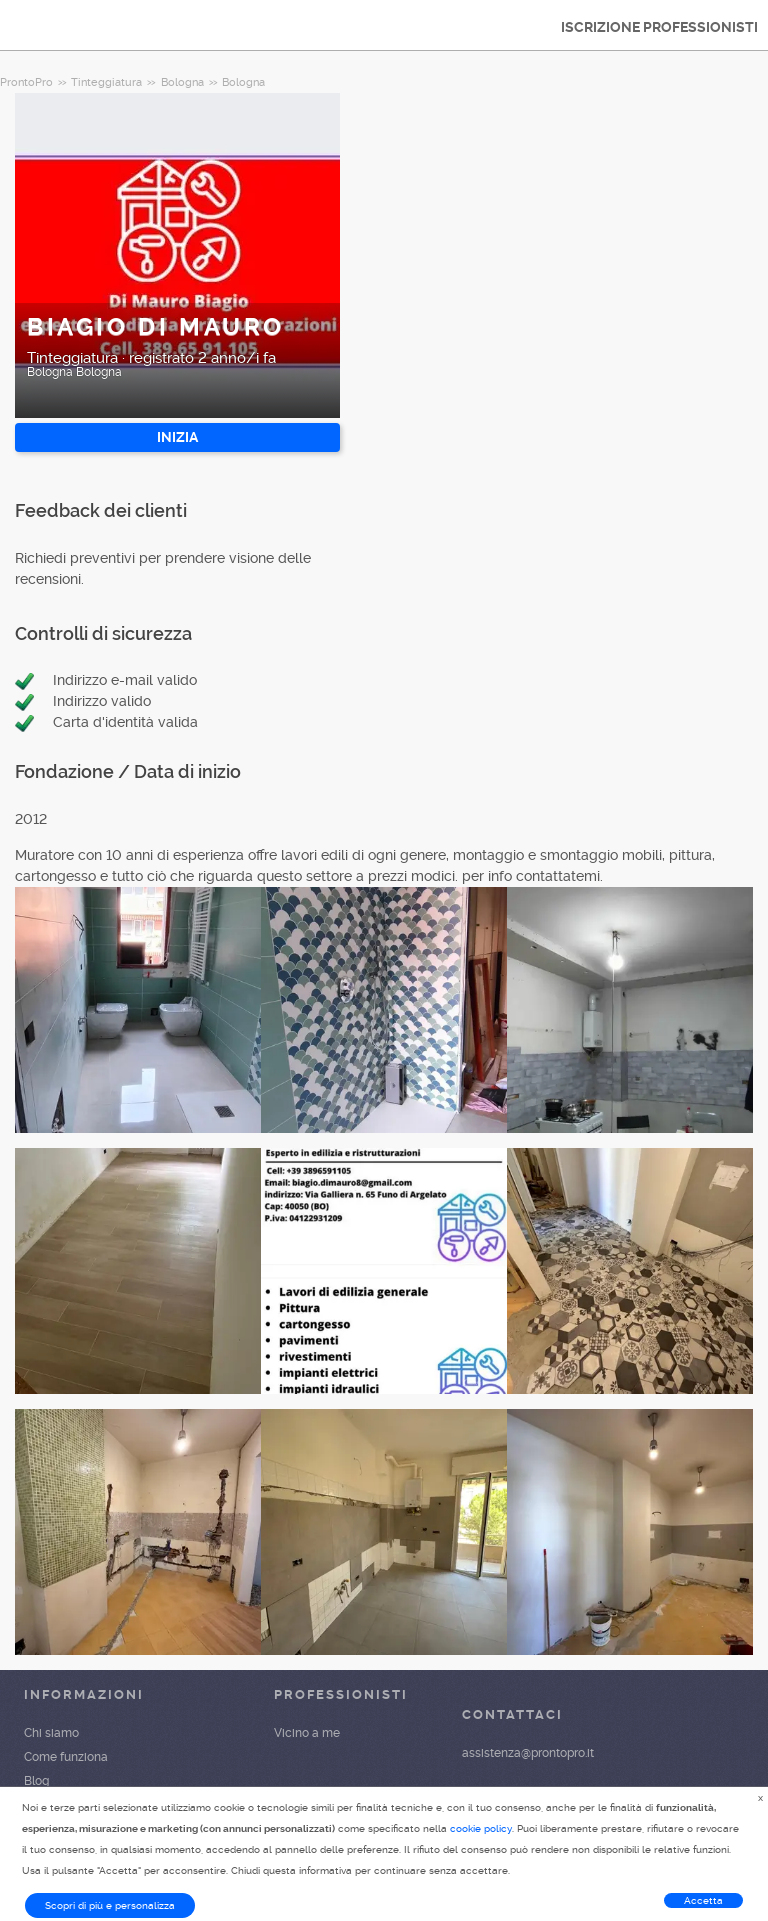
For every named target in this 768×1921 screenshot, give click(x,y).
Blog (36, 1781)
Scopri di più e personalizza (110, 1905)
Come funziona (66, 1757)
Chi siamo (51, 1733)
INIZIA (177, 437)
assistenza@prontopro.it (528, 1753)
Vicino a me (307, 1733)
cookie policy (481, 1828)
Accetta (703, 1900)
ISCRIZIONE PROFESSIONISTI (659, 27)
